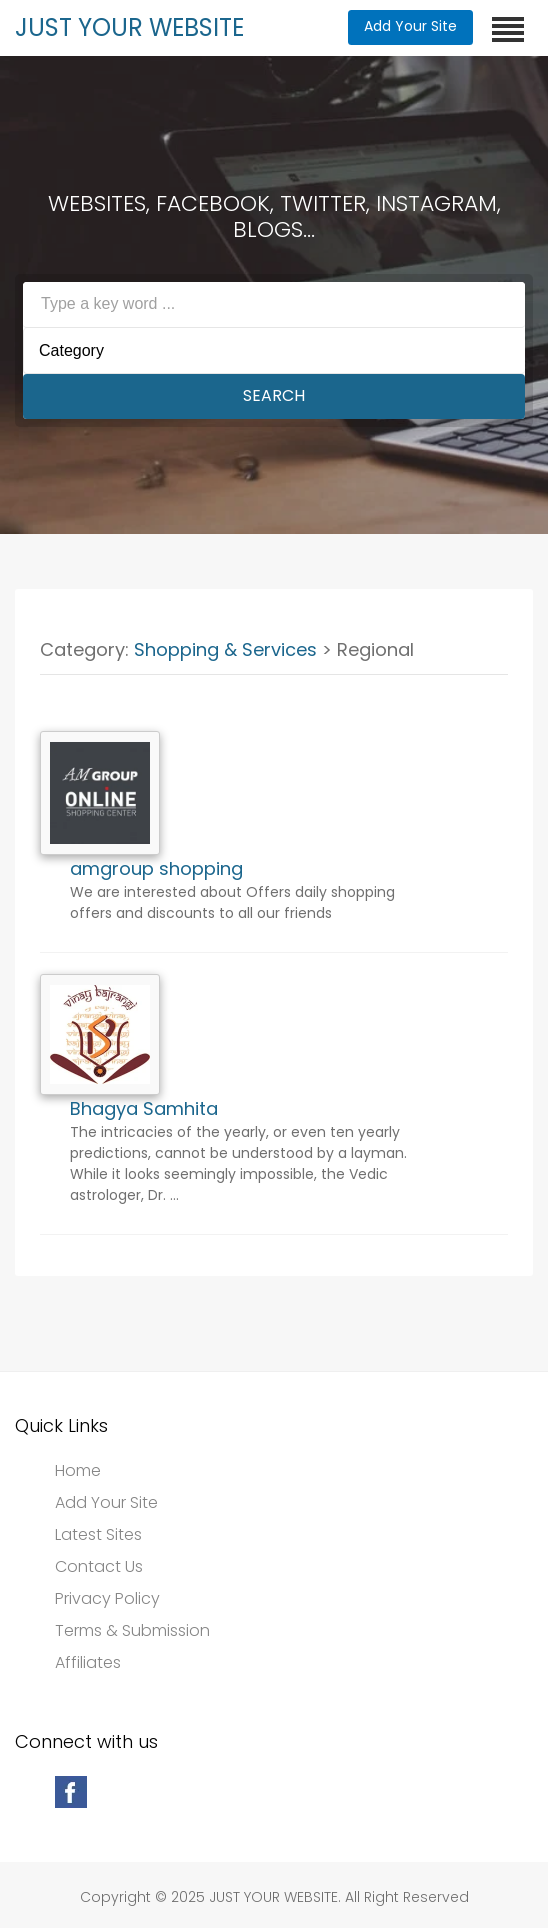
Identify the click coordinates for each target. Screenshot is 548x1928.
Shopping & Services (225, 649)
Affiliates (88, 1663)
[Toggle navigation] (508, 29)
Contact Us (99, 1567)
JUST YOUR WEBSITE (129, 27)
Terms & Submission (132, 1631)
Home (78, 1471)
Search (274, 395)
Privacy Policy (107, 1599)
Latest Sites (98, 1535)
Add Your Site (410, 26)
